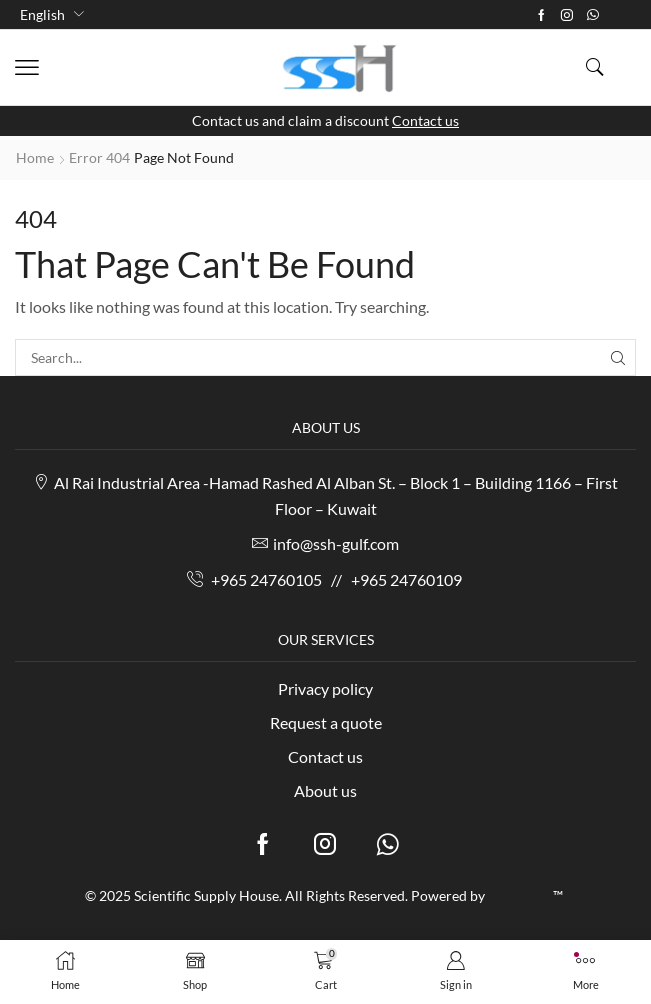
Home (35, 157)
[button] (27, 68)
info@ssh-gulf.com (336, 543)
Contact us (425, 120)
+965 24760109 (406, 579)
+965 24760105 (266, 579)
